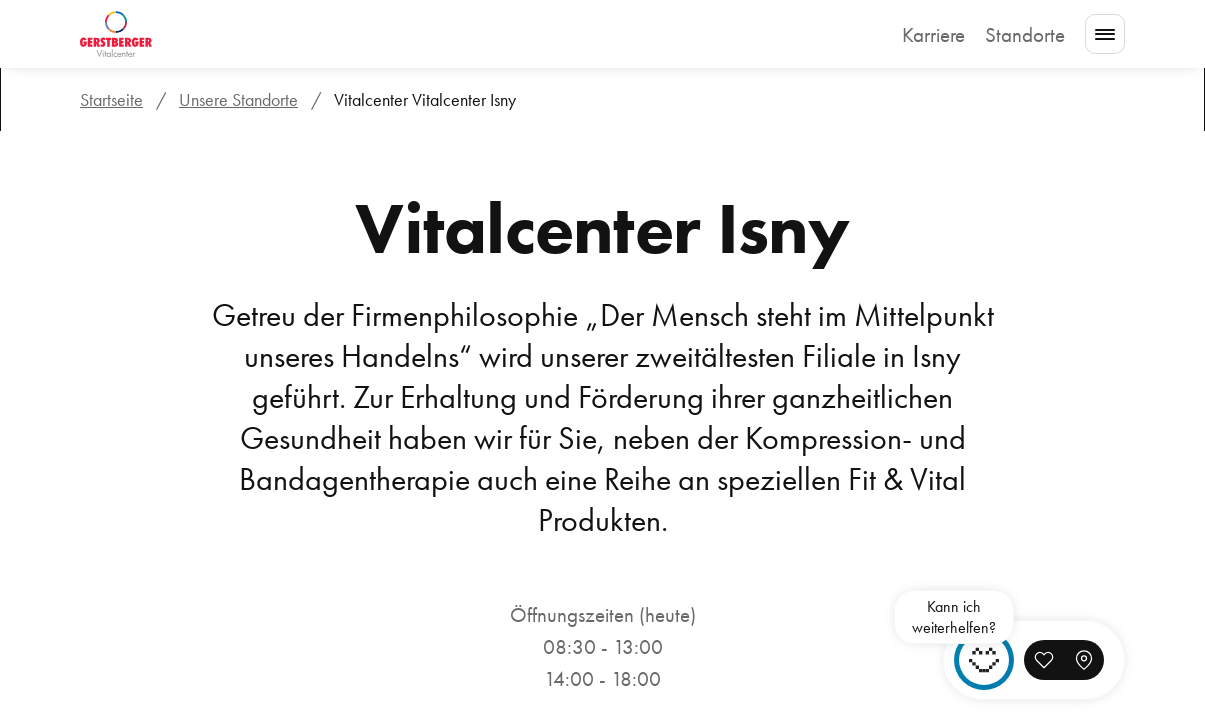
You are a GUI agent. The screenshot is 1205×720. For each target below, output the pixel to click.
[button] (1044, 660)
